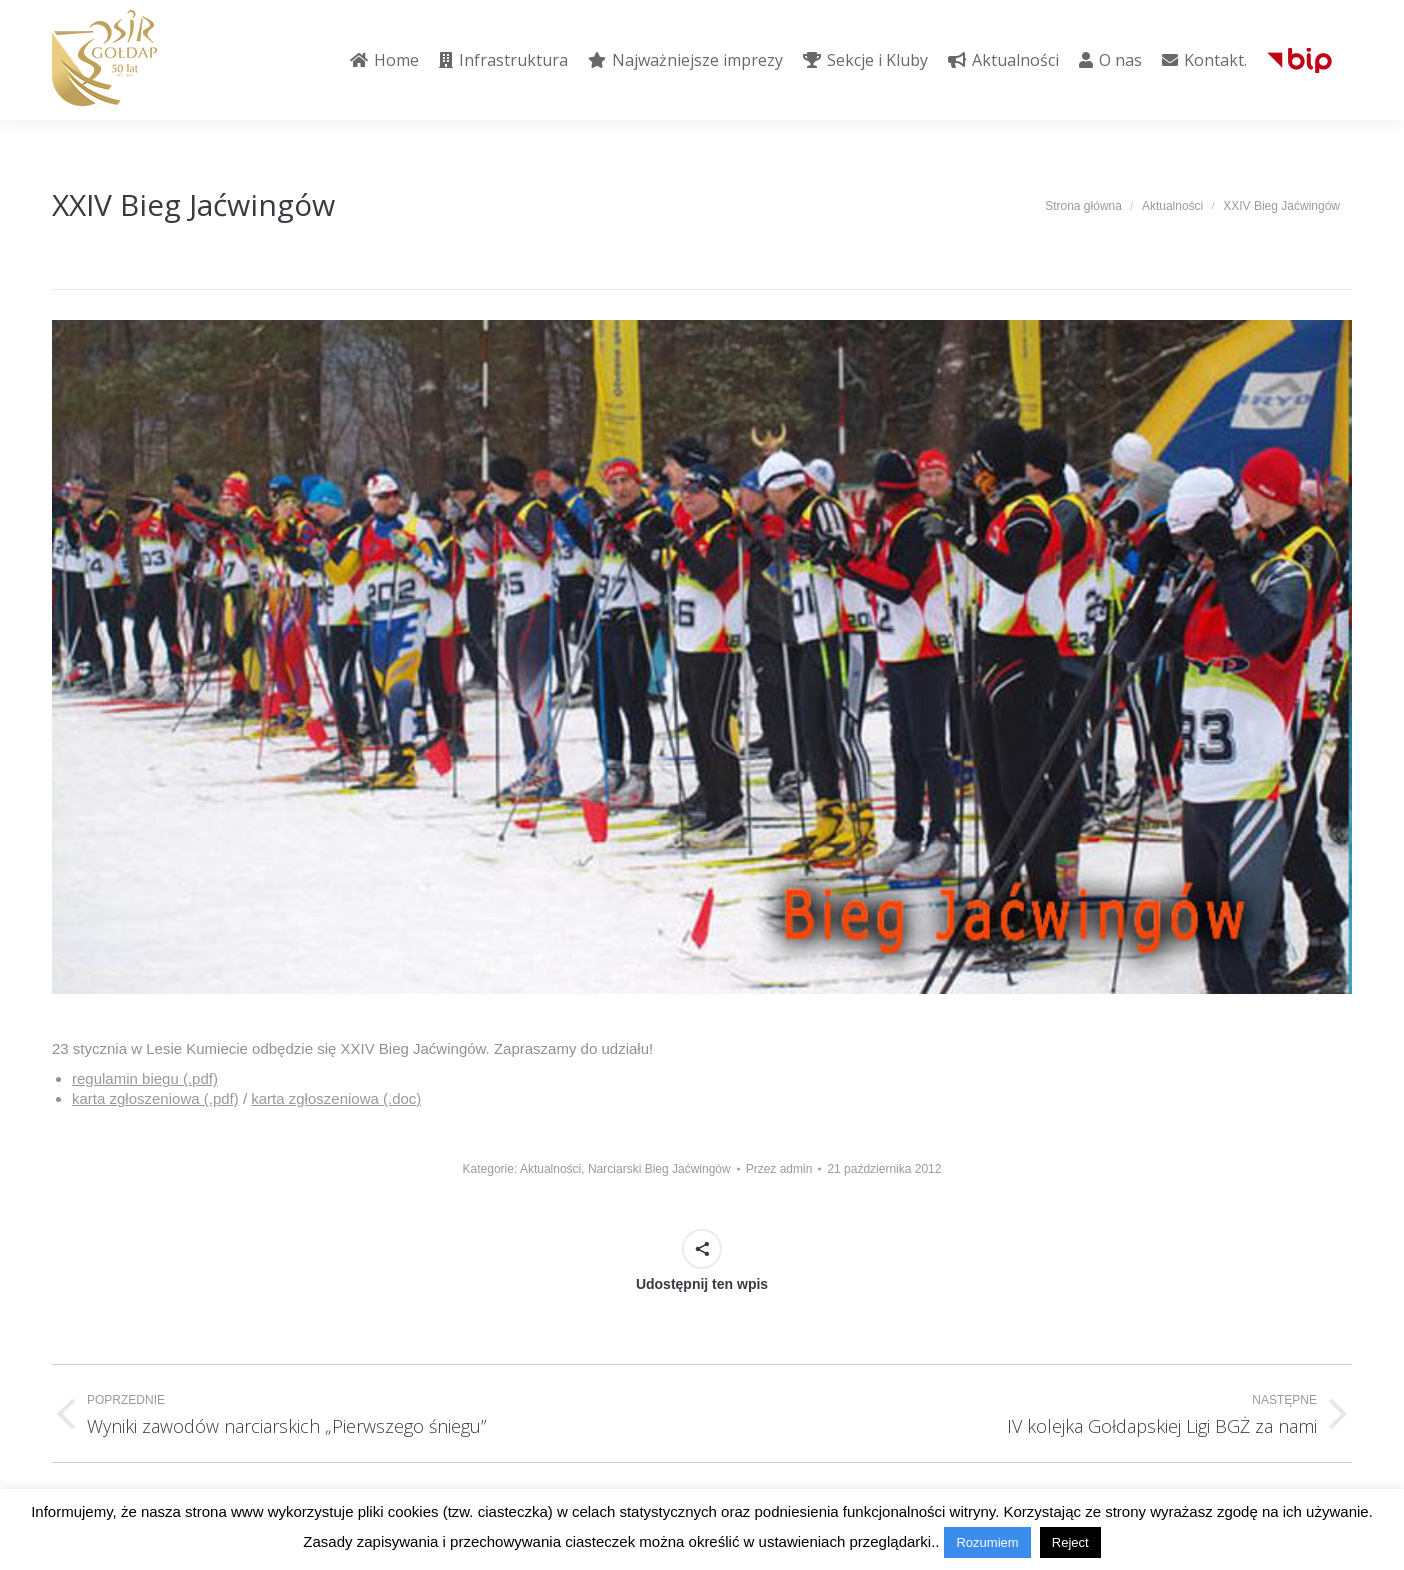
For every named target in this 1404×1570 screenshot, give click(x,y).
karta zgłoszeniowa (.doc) (336, 1098)
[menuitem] (384, 60)
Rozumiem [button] (987, 1542)
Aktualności (550, 1169)
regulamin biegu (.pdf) (145, 1078)
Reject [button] (1070, 1542)
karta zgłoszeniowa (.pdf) (155, 1098)
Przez (779, 1169)
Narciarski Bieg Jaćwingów (659, 1169)
